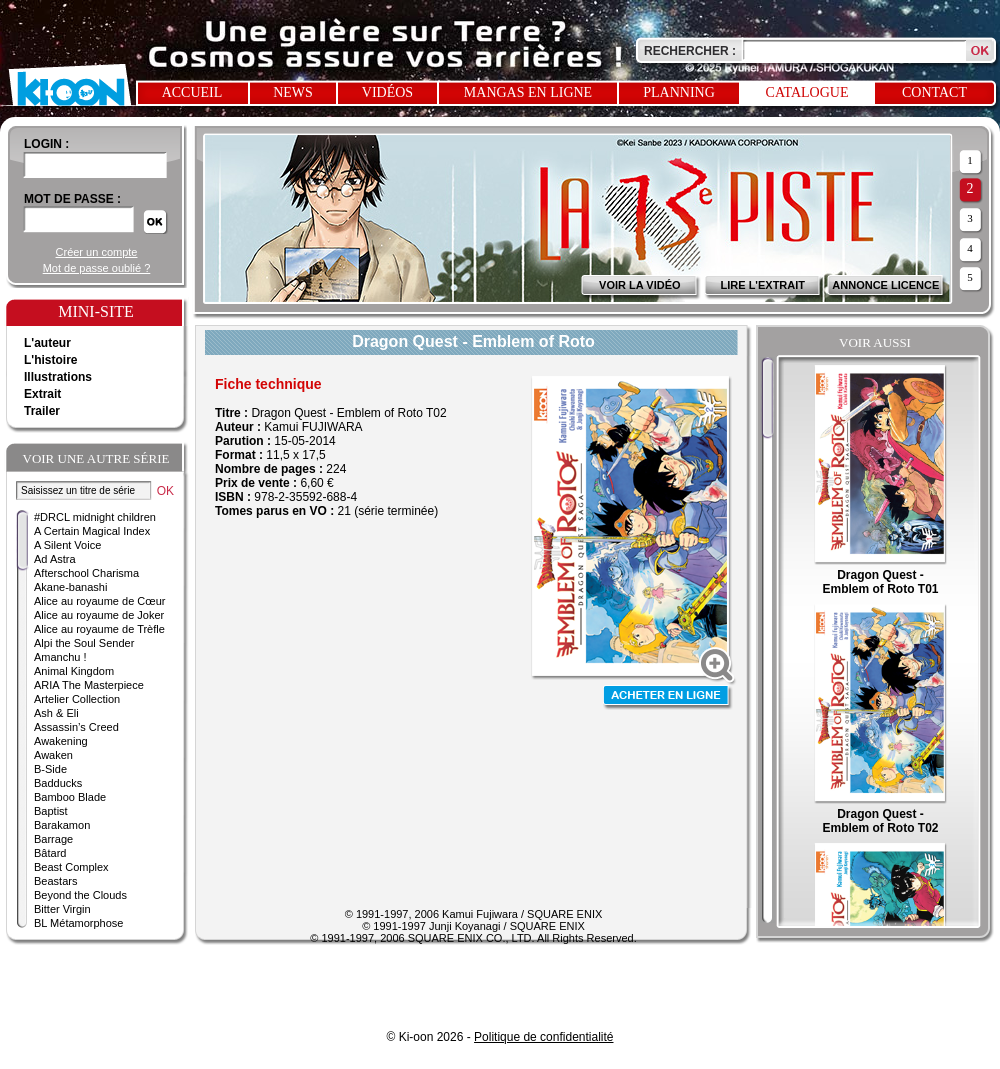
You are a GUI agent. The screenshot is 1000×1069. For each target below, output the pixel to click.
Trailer (42, 411)
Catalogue (807, 92)
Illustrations (58, 377)
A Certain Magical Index (92, 531)
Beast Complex (71, 867)
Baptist (51, 811)
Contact (934, 92)
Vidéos (387, 92)
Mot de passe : (72, 199)
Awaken (53, 755)
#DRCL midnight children (95, 517)
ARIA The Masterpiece (89, 685)
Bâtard (50, 853)
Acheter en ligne (668, 697)
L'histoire (51, 360)
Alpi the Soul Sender (84, 643)
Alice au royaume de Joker (99, 615)
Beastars (55, 881)
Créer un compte (97, 252)
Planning (679, 92)
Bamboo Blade (70, 797)
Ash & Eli (56, 713)
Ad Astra (55, 559)
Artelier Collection (77, 699)
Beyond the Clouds (80, 895)
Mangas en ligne (528, 92)
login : (46, 144)
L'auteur (47, 343)
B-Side (50, 769)
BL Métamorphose (78, 923)
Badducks (58, 783)
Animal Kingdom (74, 671)
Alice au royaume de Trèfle (99, 629)
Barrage (53, 839)
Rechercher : (690, 51)
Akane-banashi (70, 587)
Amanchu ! (60, 657)
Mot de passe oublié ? (97, 268)
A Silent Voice (67, 545)
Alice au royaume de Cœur (99, 601)
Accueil (192, 92)
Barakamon (62, 825)
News (293, 92)
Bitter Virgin (62, 909)
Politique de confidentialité (543, 1037)
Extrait (42, 394)
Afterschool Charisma (86, 573)
